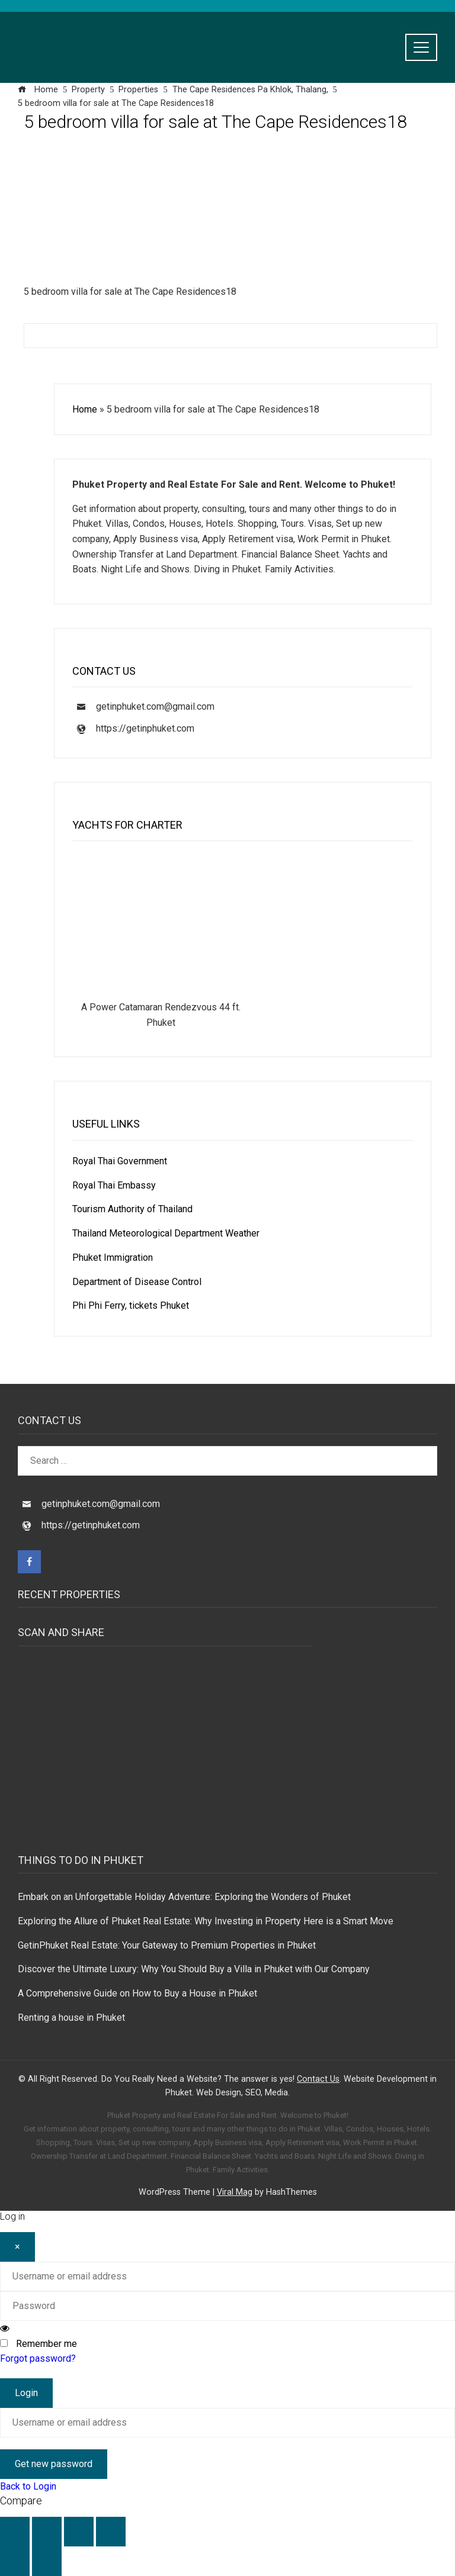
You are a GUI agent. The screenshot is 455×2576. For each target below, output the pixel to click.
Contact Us (318, 2079)
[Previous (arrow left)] (15, 2561)
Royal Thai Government (119, 1161)
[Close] (17, 2247)
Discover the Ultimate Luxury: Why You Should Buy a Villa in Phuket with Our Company (194, 1969)
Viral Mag (234, 2192)
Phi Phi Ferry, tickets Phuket (130, 1305)
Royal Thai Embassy (114, 1185)
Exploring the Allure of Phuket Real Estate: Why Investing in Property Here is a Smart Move (205, 1921)
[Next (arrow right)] (47, 2561)
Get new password (53, 2463)
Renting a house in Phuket (71, 2017)
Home (84, 409)
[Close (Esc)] (111, 2531)
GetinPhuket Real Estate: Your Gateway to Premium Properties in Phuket (167, 1945)
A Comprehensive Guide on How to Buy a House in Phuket (137, 1993)
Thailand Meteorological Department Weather (165, 1233)
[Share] (79, 2531)
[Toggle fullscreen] (47, 2531)
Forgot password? (38, 2358)
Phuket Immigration (112, 1257)
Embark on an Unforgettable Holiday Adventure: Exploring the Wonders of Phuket (184, 1896)
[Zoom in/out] (15, 2531)
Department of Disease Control (136, 1281)
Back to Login (28, 2486)
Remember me (46, 2343)
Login (26, 2392)
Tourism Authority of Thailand (132, 1209)
